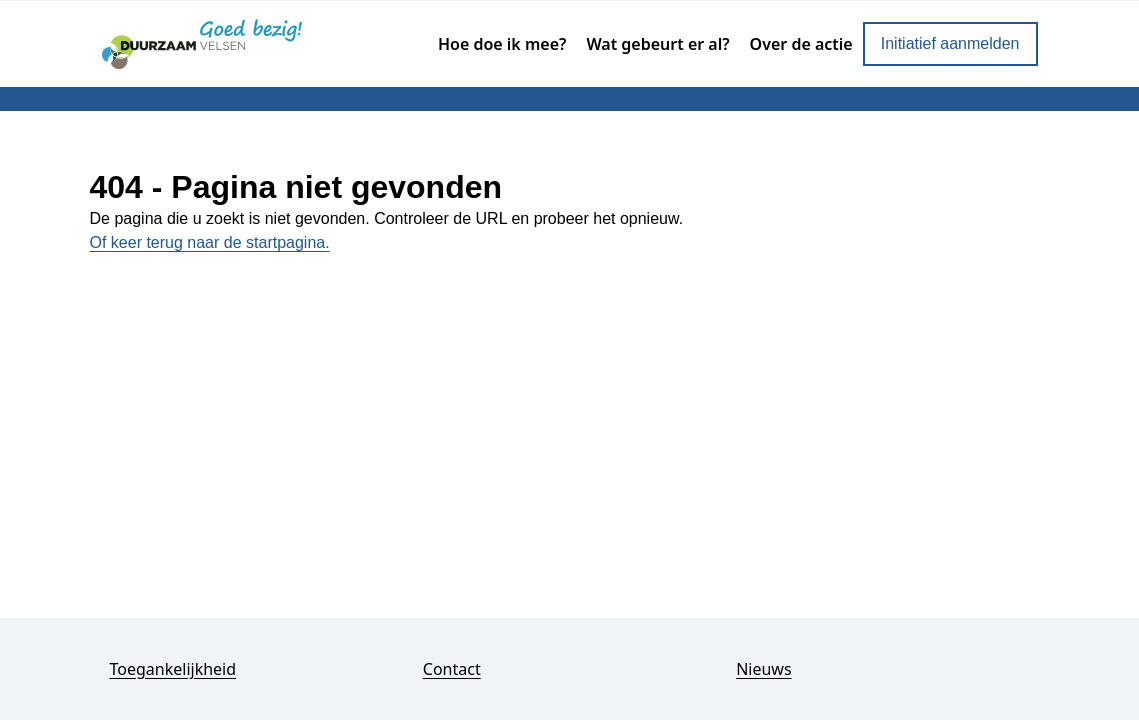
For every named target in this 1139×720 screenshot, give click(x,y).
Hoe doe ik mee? (502, 44)
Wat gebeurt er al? (657, 44)
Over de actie (801, 44)
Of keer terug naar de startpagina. (210, 242)
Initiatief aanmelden (950, 43)
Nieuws (763, 669)
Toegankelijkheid (173, 669)
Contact (452, 669)
